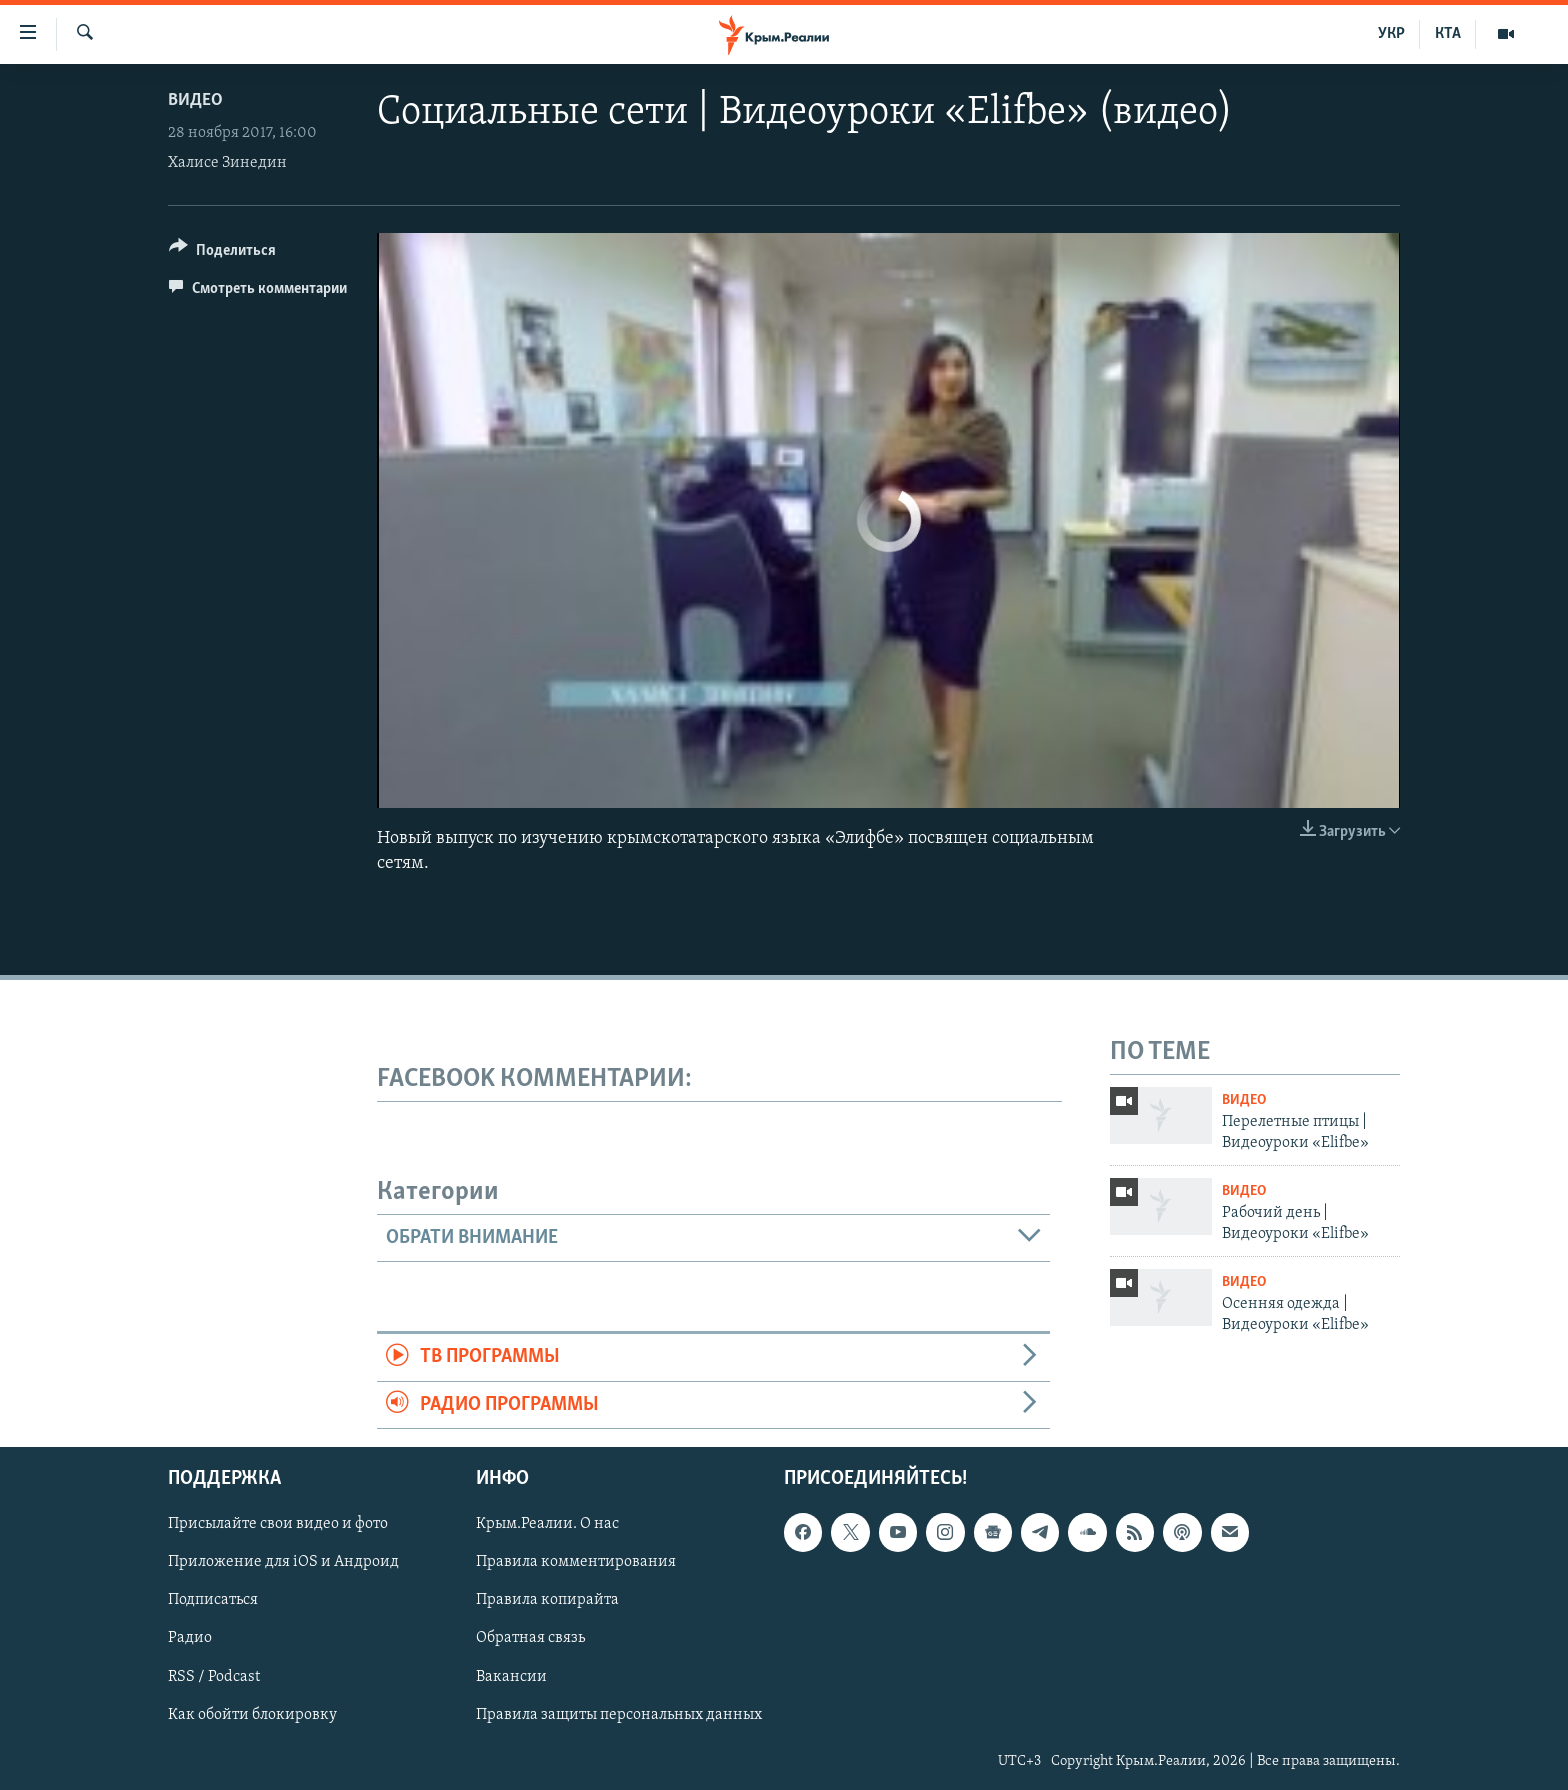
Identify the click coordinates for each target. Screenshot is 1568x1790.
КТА (1448, 34)
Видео (195, 100)
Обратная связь (530, 1639)
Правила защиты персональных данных (619, 1715)
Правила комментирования (576, 1563)
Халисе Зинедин (227, 163)
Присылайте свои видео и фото (278, 1525)
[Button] (222, 253)
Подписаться (213, 1601)
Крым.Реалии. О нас (547, 1525)
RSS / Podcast (214, 1677)
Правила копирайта (547, 1601)
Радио (190, 1639)
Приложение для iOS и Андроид (283, 1563)
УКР (1391, 34)
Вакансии (511, 1677)
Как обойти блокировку (252, 1715)
